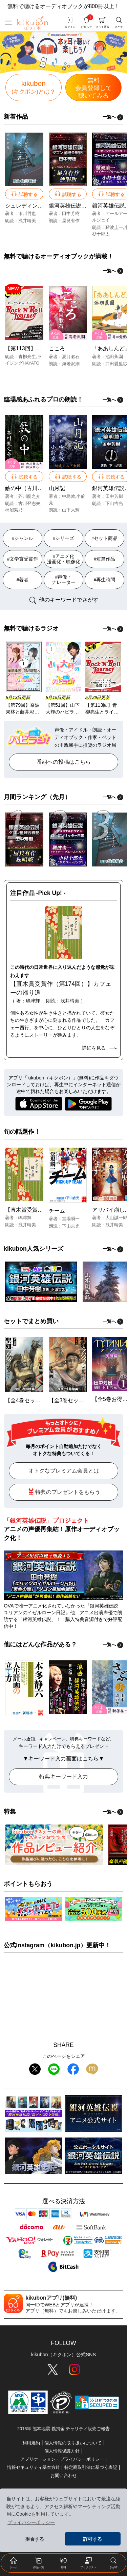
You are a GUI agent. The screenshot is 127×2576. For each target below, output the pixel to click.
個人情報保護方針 (62, 2451)
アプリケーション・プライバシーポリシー (62, 2459)
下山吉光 (114, 503)
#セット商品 (104, 538)
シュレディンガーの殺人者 (37, 206)
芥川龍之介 (29, 496)
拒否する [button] (34, 2539)
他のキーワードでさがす (63, 600)
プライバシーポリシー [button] (31, 2522)
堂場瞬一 (71, 1218)
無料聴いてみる (93, 88)
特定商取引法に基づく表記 (90, 2467)
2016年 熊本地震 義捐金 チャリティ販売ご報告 (63, 2428)
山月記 (57, 488)
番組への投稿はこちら (64, 762)
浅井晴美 (27, 220)
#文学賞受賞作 (22, 559)
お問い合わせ (63, 2475)
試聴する (24, 193)
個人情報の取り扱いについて (73, 2442)
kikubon (34, 87)
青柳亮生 (27, 356)
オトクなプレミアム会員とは (63, 1471)
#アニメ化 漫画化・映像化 (63, 559)
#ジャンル (23, 538)
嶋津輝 (24, 1217)
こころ (57, 348)
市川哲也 (27, 213)
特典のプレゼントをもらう (64, 1491)
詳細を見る (99, 1048)
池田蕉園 (114, 356)
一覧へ (113, 116)
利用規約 (31, 2442)
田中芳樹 (71, 213)
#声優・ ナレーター (64, 579)
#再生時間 (104, 579)
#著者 (23, 579)
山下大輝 (71, 509)
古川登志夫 (29, 503)
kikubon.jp (65, 1945)
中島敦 (68, 496)
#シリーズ (64, 538)
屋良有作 (71, 220)
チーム (57, 1211)
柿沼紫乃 (14, 509)
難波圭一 (114, 227)
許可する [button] (92, 2539)
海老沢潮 (71, 363)
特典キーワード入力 (63, 1776)
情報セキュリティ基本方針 (33, 2467)
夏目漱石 (71, 356)
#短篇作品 (104, 559)
